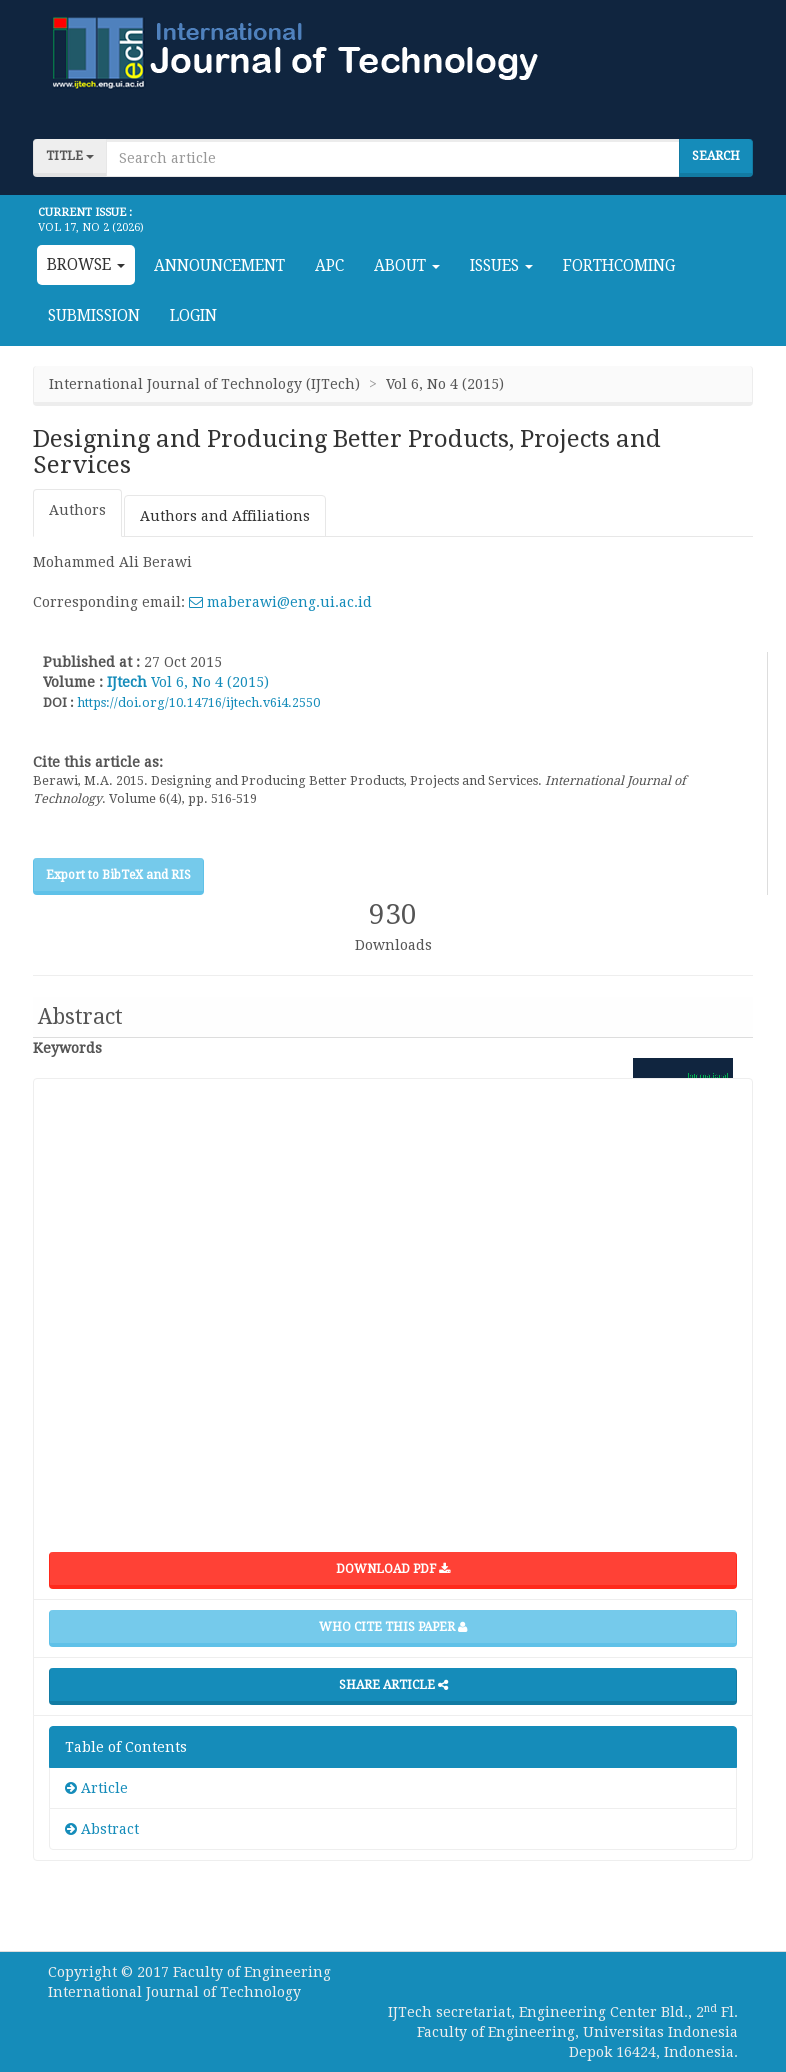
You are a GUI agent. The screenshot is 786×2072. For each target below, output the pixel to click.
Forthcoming (619, 266)
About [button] (407, 266)
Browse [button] (86, 265)
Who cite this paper (393, 1627)
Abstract (102, 1829)
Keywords (67, 1048)
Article (96, 1788)
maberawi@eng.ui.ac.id (280, 602)
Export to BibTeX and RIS (118, 875)
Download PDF (393, 1569)
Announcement (219, 266)
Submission (94, 316)
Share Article (393, 1685)
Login (193, 316)
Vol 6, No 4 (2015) (210, 682)
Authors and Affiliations (225, 516)
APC (329, 266)
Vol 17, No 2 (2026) (91, 227)
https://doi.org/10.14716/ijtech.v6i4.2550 (198, 702)
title (70, 156)
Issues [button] (501, 266)
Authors (77, 510)
